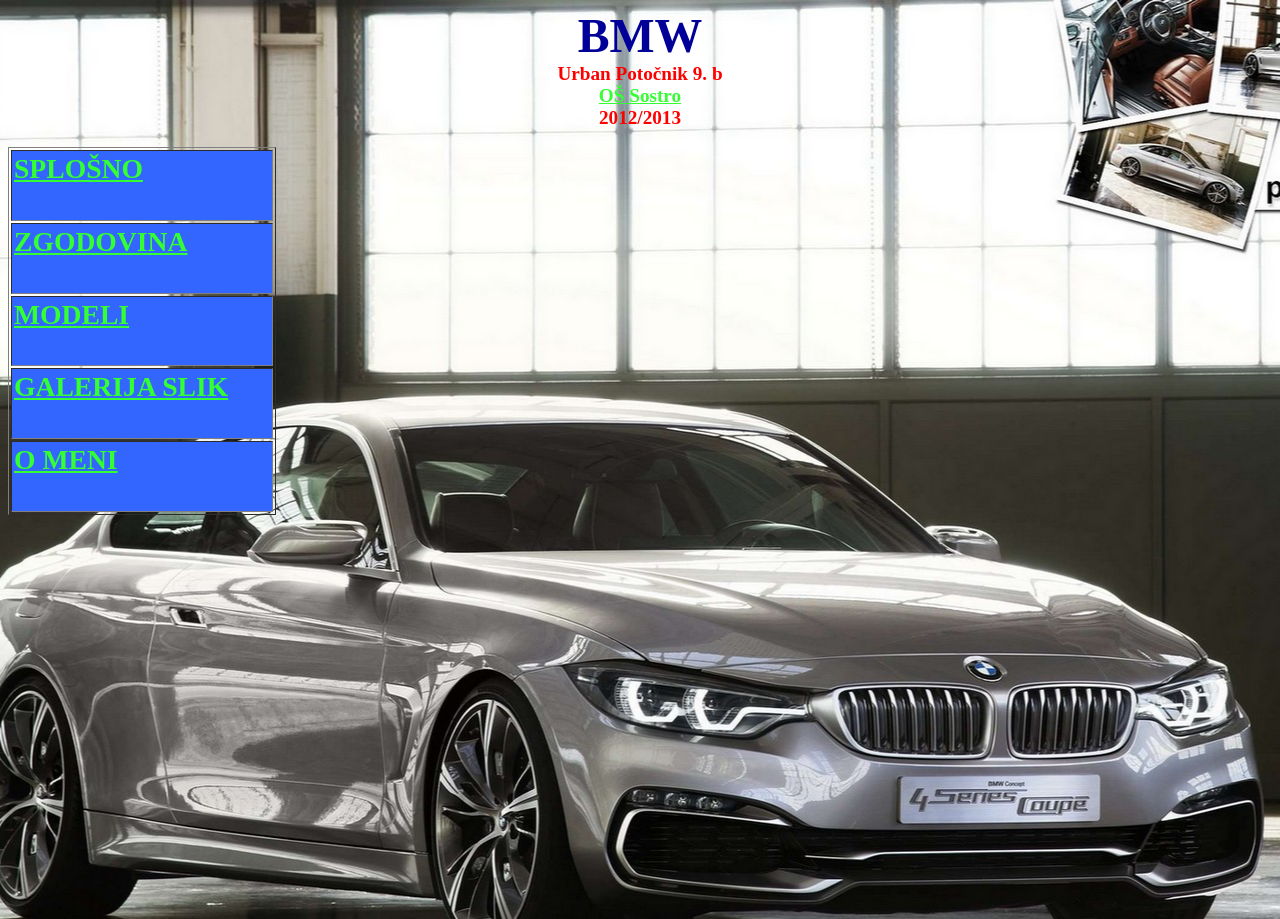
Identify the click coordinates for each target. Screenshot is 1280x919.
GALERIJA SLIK (121, 386)
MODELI (71, 314)
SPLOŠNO (78, 168)
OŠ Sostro (640, 95)
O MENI (66, 459)
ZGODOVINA (100, 241)
